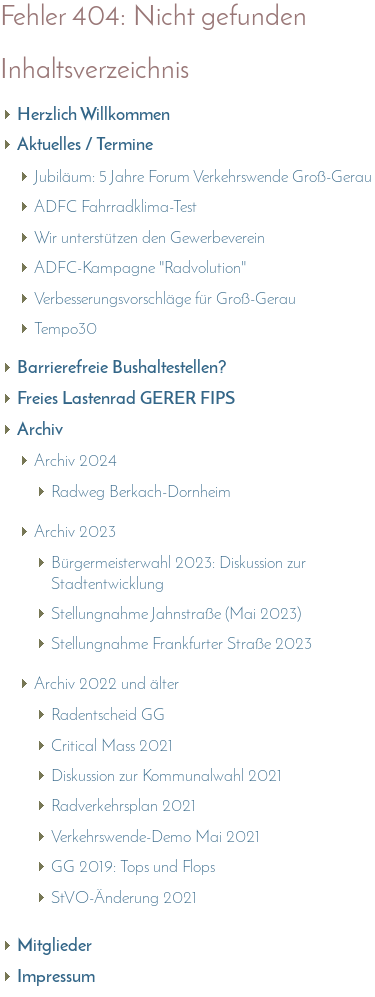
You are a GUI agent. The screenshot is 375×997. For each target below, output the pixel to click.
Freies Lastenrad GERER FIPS (126, 399)
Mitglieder (54, 946)
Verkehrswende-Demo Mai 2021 (155, 837)
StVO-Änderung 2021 (124, 898)
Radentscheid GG (108, 715)
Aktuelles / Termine (85, 145)
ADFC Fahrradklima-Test (115, 207)
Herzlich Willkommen (93, 115)
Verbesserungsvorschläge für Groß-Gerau (165, 299)
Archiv (40, 430)
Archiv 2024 (75, 461)
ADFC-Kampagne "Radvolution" (140, 268)
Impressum (56, 977)
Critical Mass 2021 (112, 746)
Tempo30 (65, 329)
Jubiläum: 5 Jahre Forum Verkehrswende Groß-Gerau (203, 177)
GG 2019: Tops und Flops (133, 867)
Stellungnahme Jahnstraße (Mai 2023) (176, 614)
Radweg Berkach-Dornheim (141, 492)
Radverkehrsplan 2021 (123, 806)
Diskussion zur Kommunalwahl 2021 (166, 776)
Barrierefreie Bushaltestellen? (122, 368)
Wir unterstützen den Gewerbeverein (149, 238)
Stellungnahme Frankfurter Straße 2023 (181, 644)
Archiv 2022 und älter (106, 684)
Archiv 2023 (75, 532)
